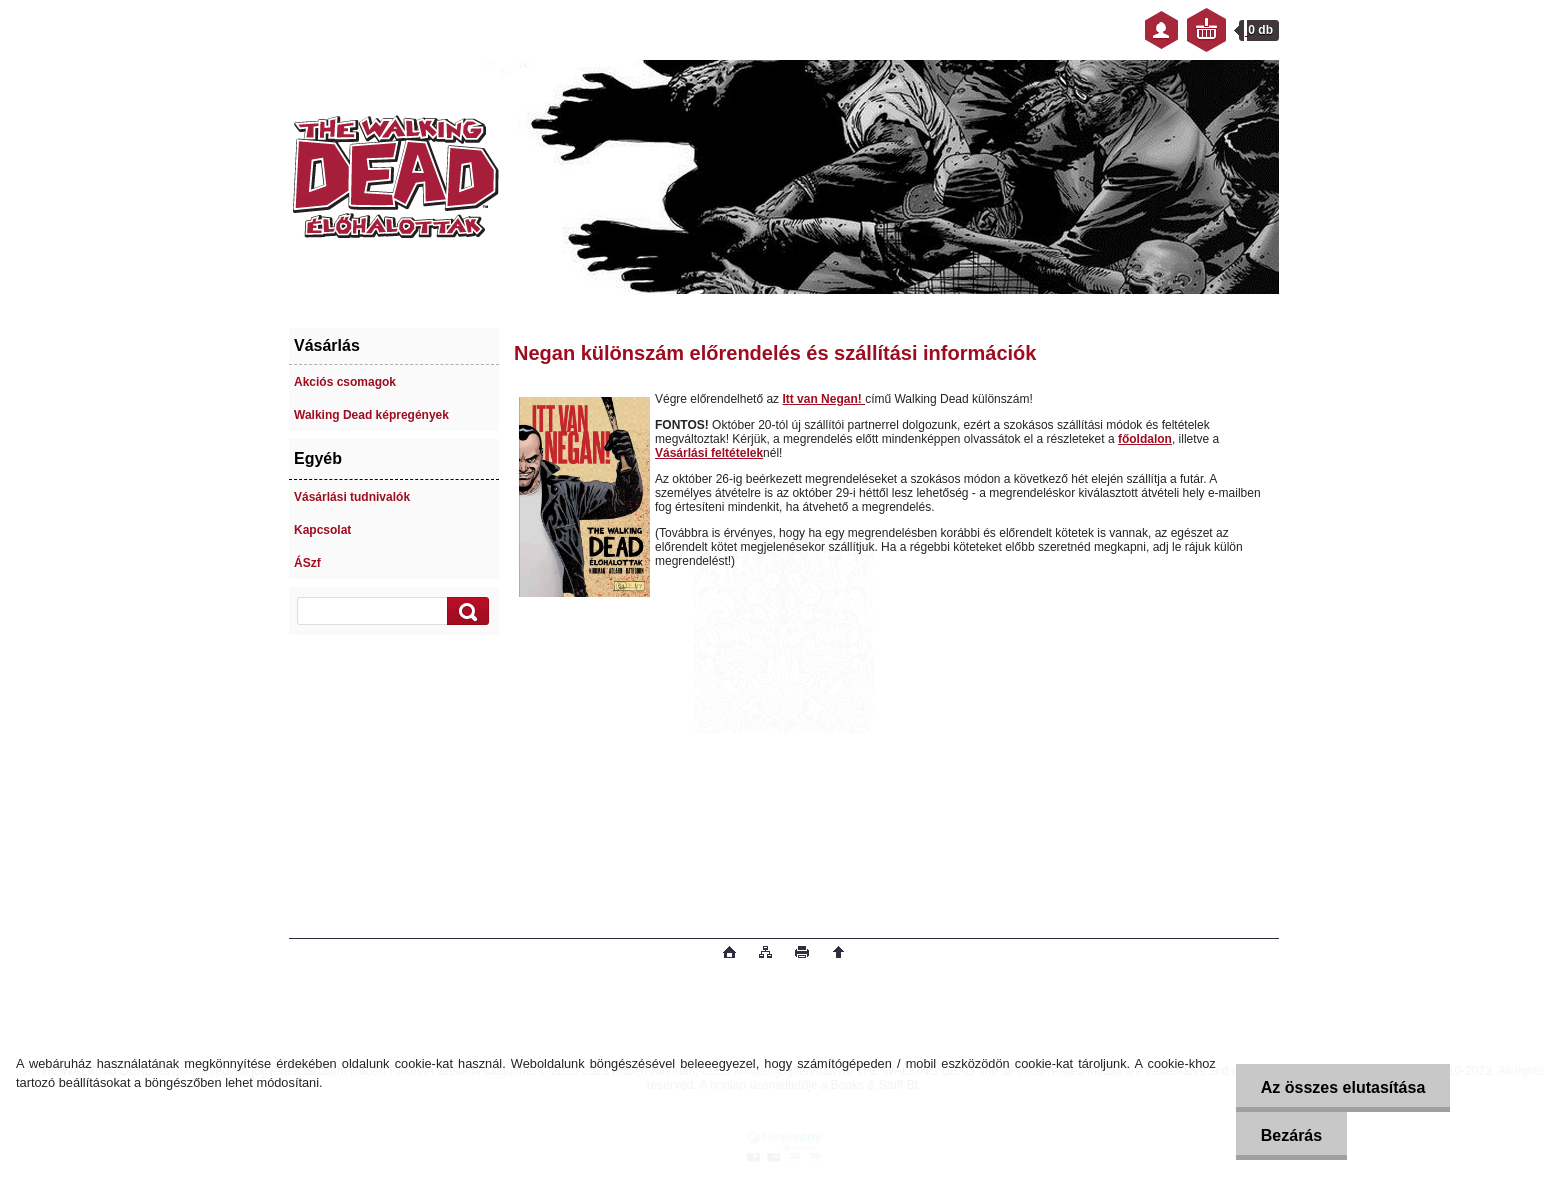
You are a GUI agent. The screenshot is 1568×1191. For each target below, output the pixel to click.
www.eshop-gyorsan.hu (447, 954)
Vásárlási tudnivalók (352, 497)
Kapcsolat (322, 530)
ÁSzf (307, 563)
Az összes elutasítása (1343, 1087)
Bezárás (1291, 1135)
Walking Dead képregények (371, 415)
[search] (465, 611)
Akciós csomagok (345, 382)
